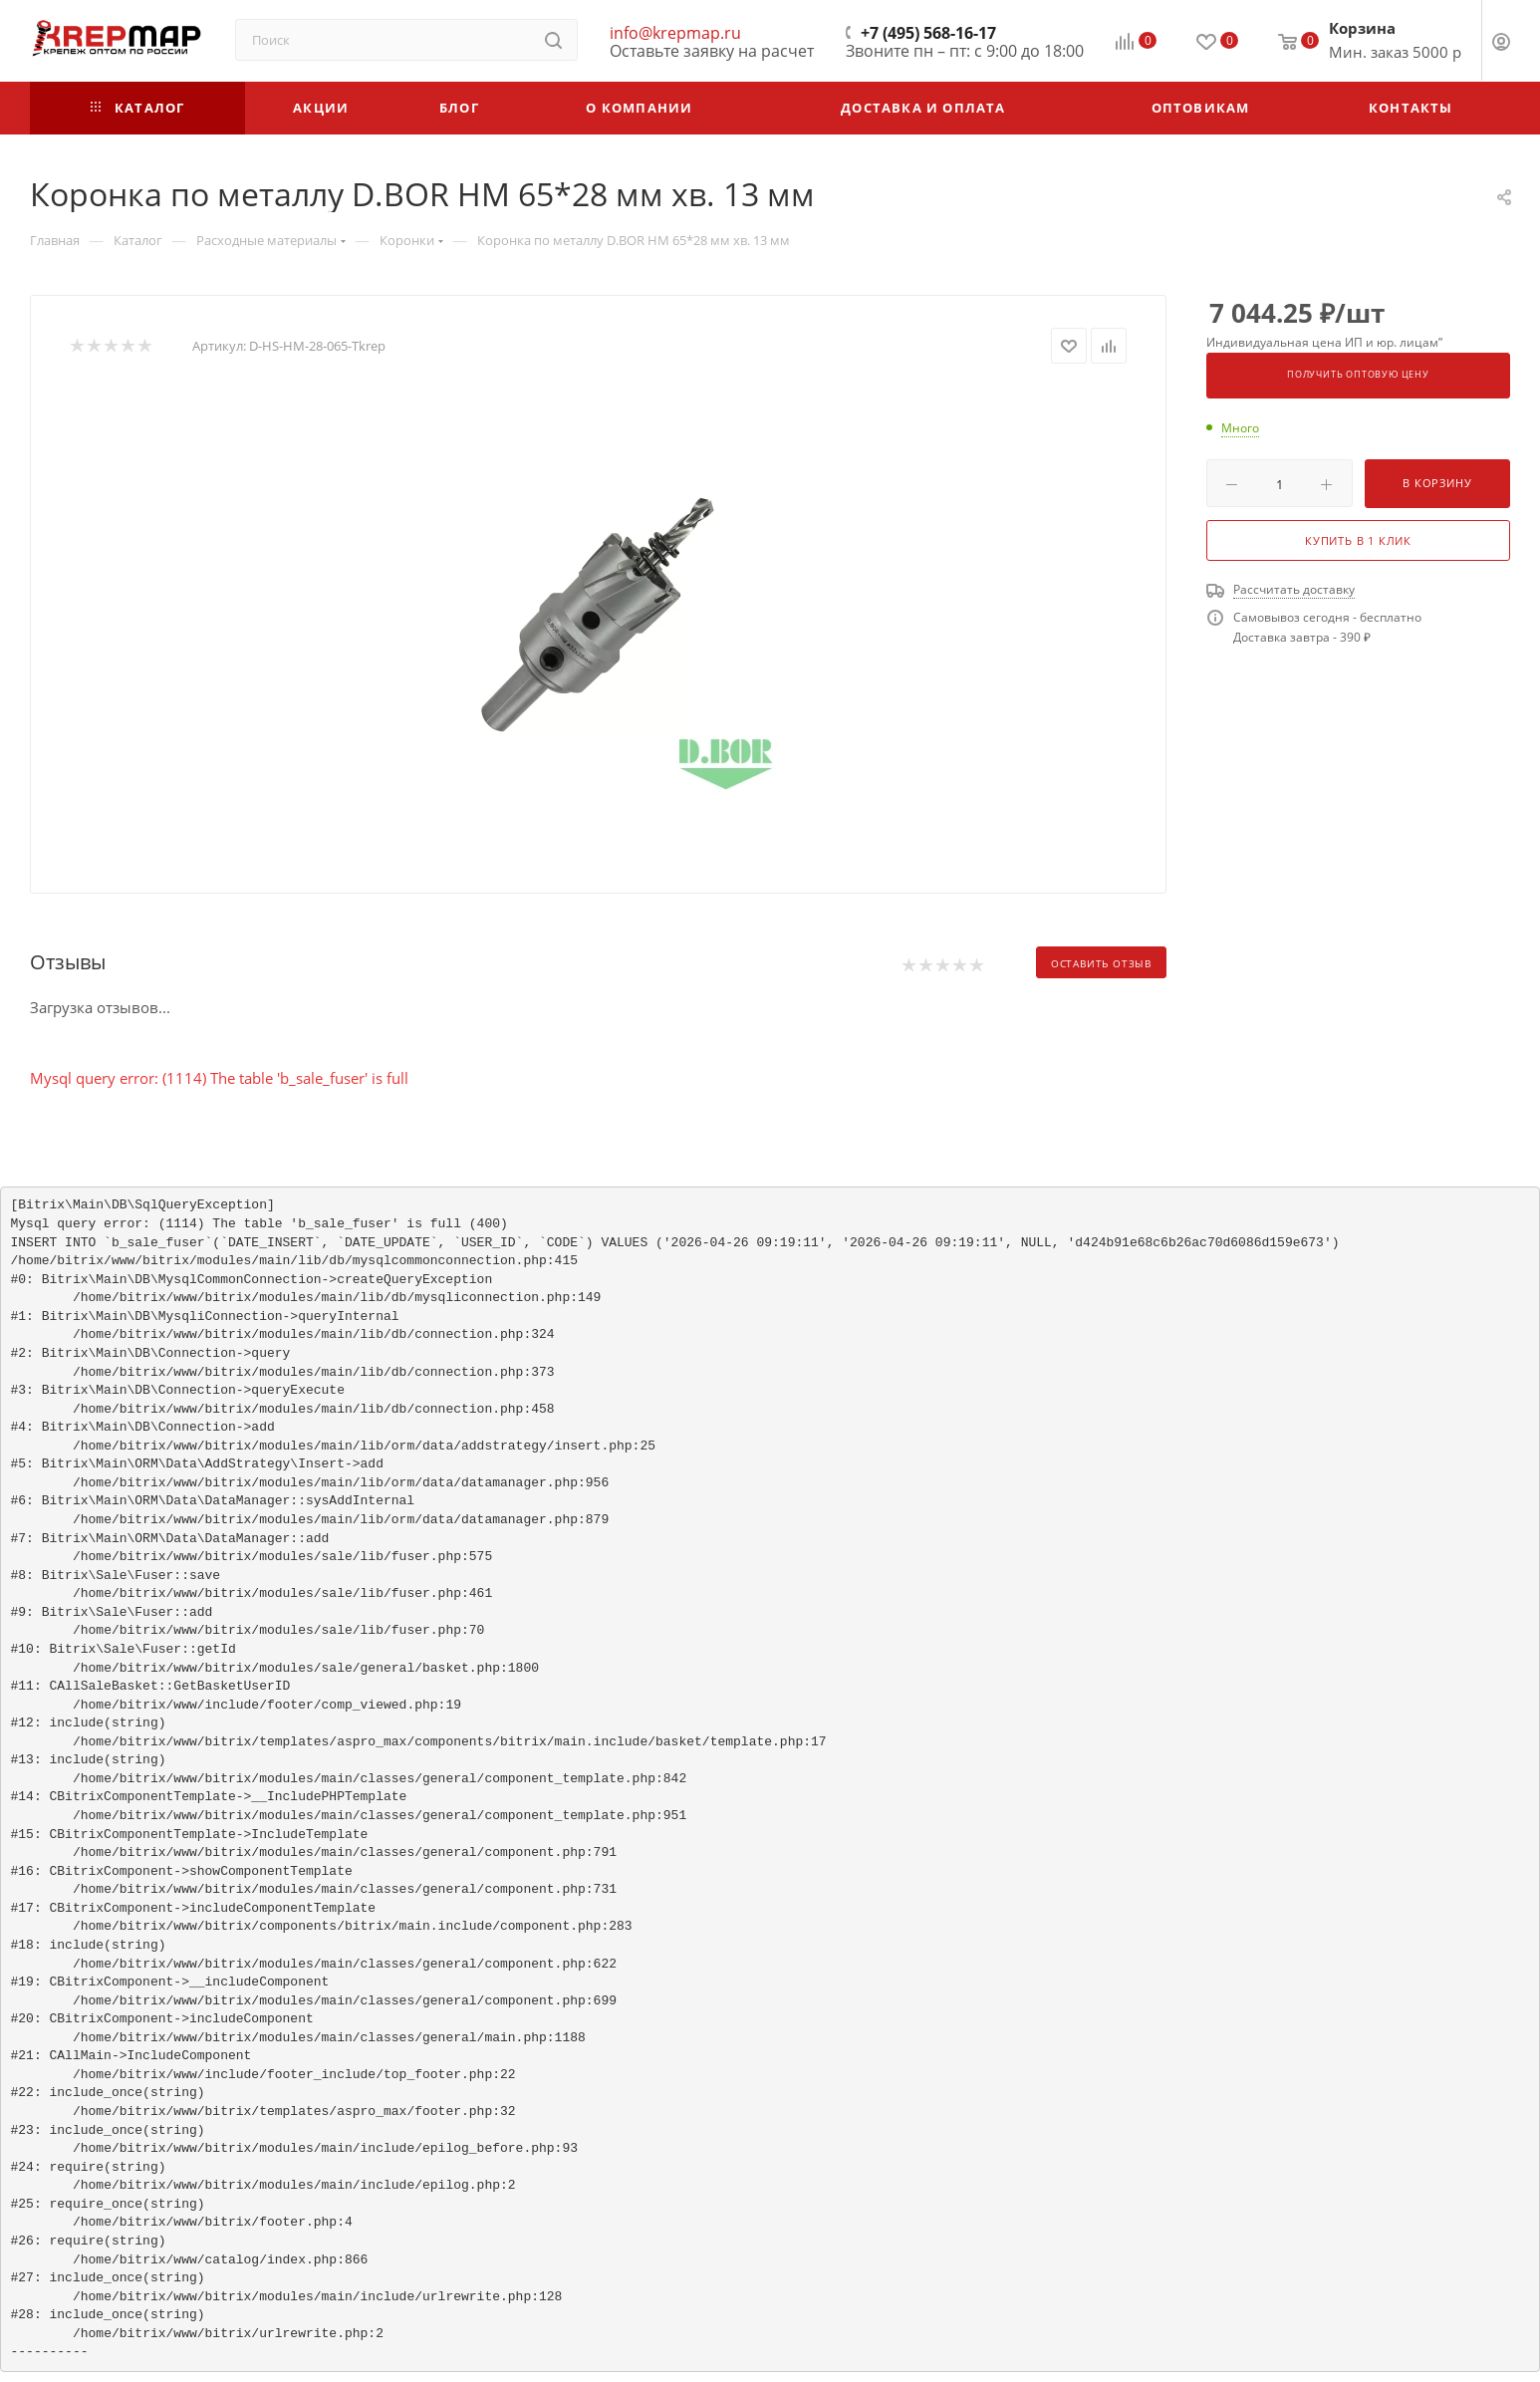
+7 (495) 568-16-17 (928, 33)
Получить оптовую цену (1358, 375)
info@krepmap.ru (675, 33)
